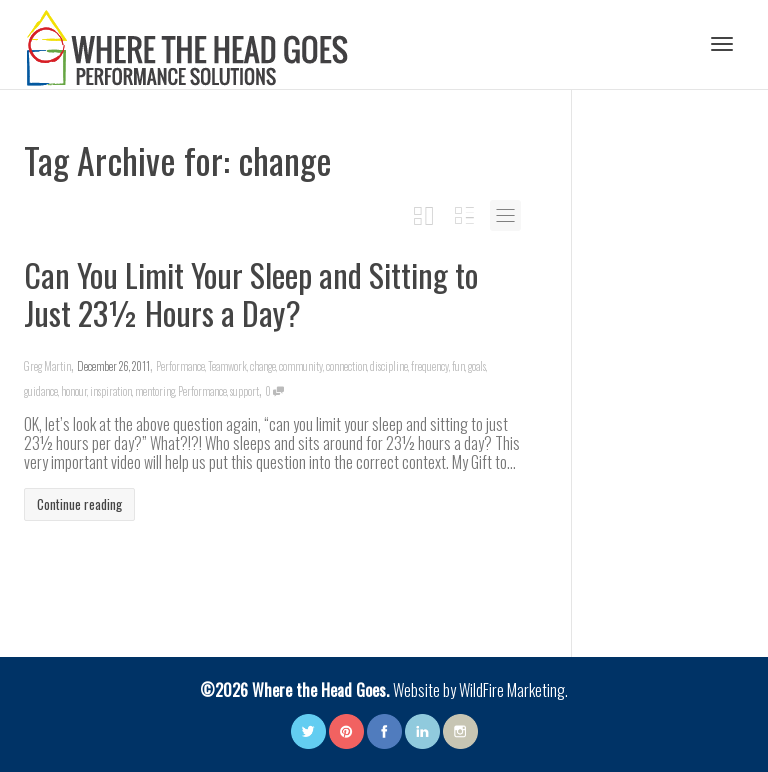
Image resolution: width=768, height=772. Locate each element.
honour (74, 391)
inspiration (111, 391)
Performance (180, 366)
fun (458, 366)
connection (346, 366)
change (263, 366)
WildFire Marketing (512, 690)
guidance (41, 391)
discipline (389, 366)
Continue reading (79, 504)
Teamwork (227, 366)
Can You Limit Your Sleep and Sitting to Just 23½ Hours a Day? (251, 293)
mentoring (155, 391)
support (244, 391)
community (301, 366)
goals (477, 366)
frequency (430, 366)
